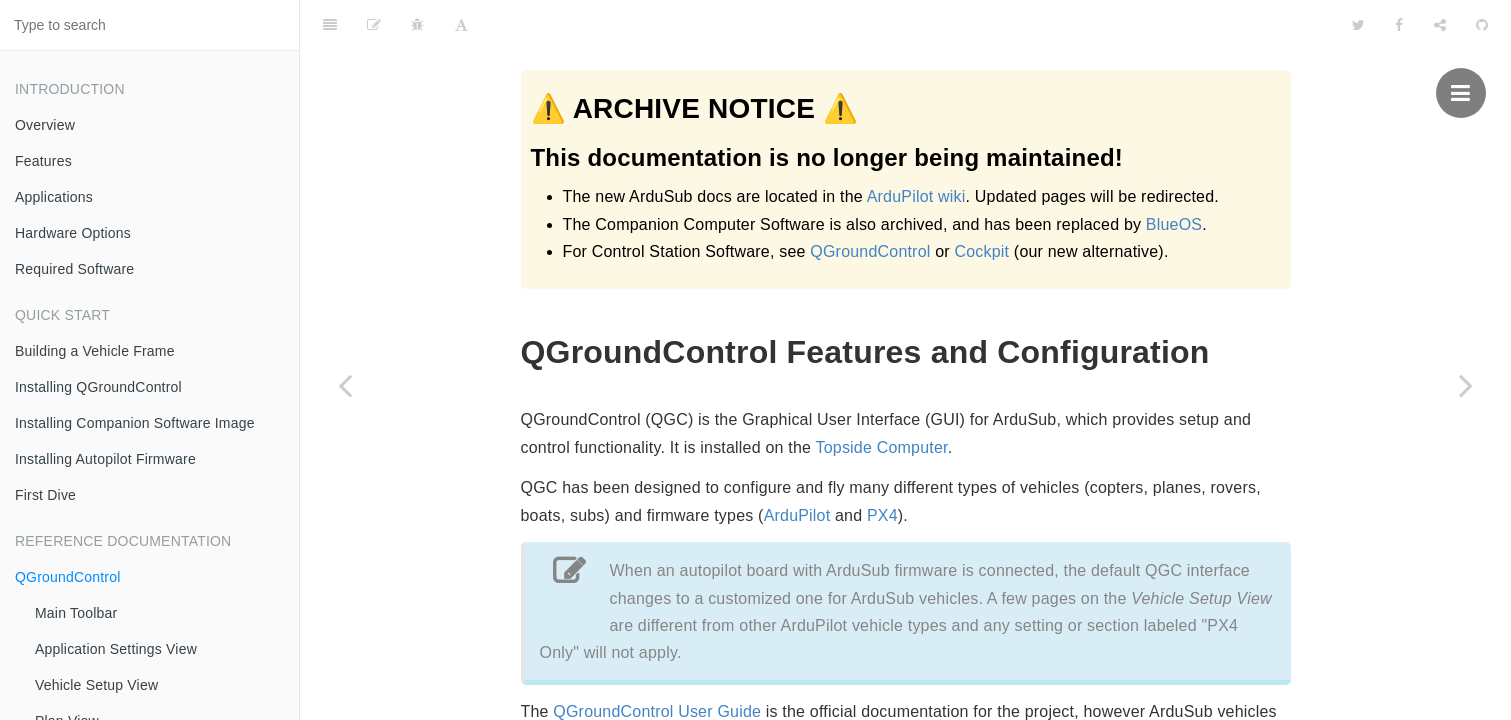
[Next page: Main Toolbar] (1466, 385)
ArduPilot (797, 465)
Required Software (74, 269)
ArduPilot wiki (916, 196)
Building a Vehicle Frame (95, 351)
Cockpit (981, 251)
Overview (45, 125)
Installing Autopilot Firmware (105, 459)
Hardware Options (73, 233)
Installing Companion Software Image (135, 423)
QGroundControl (68, 577)
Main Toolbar (76, 613)
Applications (54, 197)
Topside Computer (882, 397)
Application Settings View (116, 649)
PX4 (882, 465)
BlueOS (1174, 224)
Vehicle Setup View (96, 685)
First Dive (45, 495)
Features (43, 161)
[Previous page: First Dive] (345, 385)
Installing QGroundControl (98, 387)
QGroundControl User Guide (657, 661)
